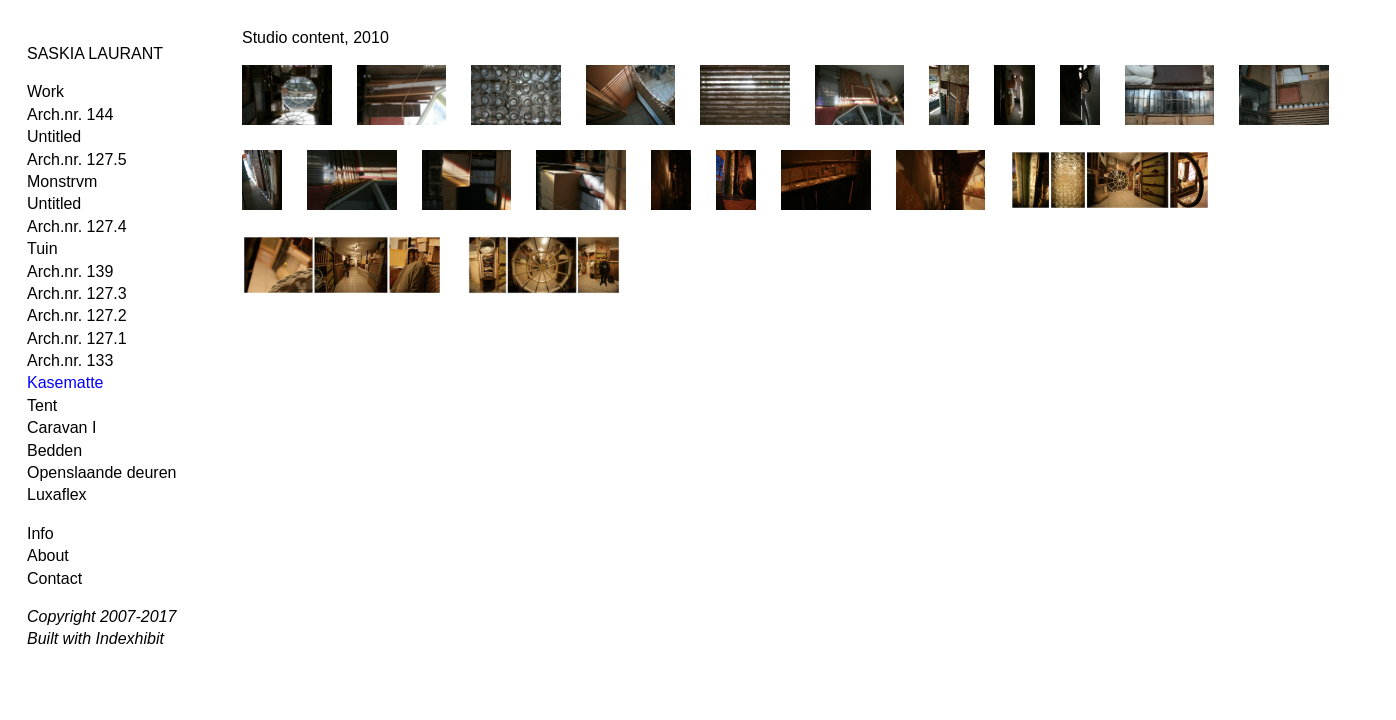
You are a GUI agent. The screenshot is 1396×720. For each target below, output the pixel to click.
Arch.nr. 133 (70, 360)
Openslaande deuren (101, 472)
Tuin (42, 248)
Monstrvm (62, 181)
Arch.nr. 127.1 (77, 338)
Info (40, 533)
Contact (54, 578)
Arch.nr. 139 (70, 271)
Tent (42, 405)
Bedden (54, 450)
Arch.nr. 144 (70, 114)
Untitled (54, 136)
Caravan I (61, 427)
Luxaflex (57, 494)
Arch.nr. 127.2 (77, 315)
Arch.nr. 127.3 (77, 293)
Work (45, 91)
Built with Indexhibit (95, 638)
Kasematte (65, 382)
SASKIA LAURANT (95, 53)
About (48, 555)
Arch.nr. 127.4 (77, 226)
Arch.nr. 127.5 (77, 159)
